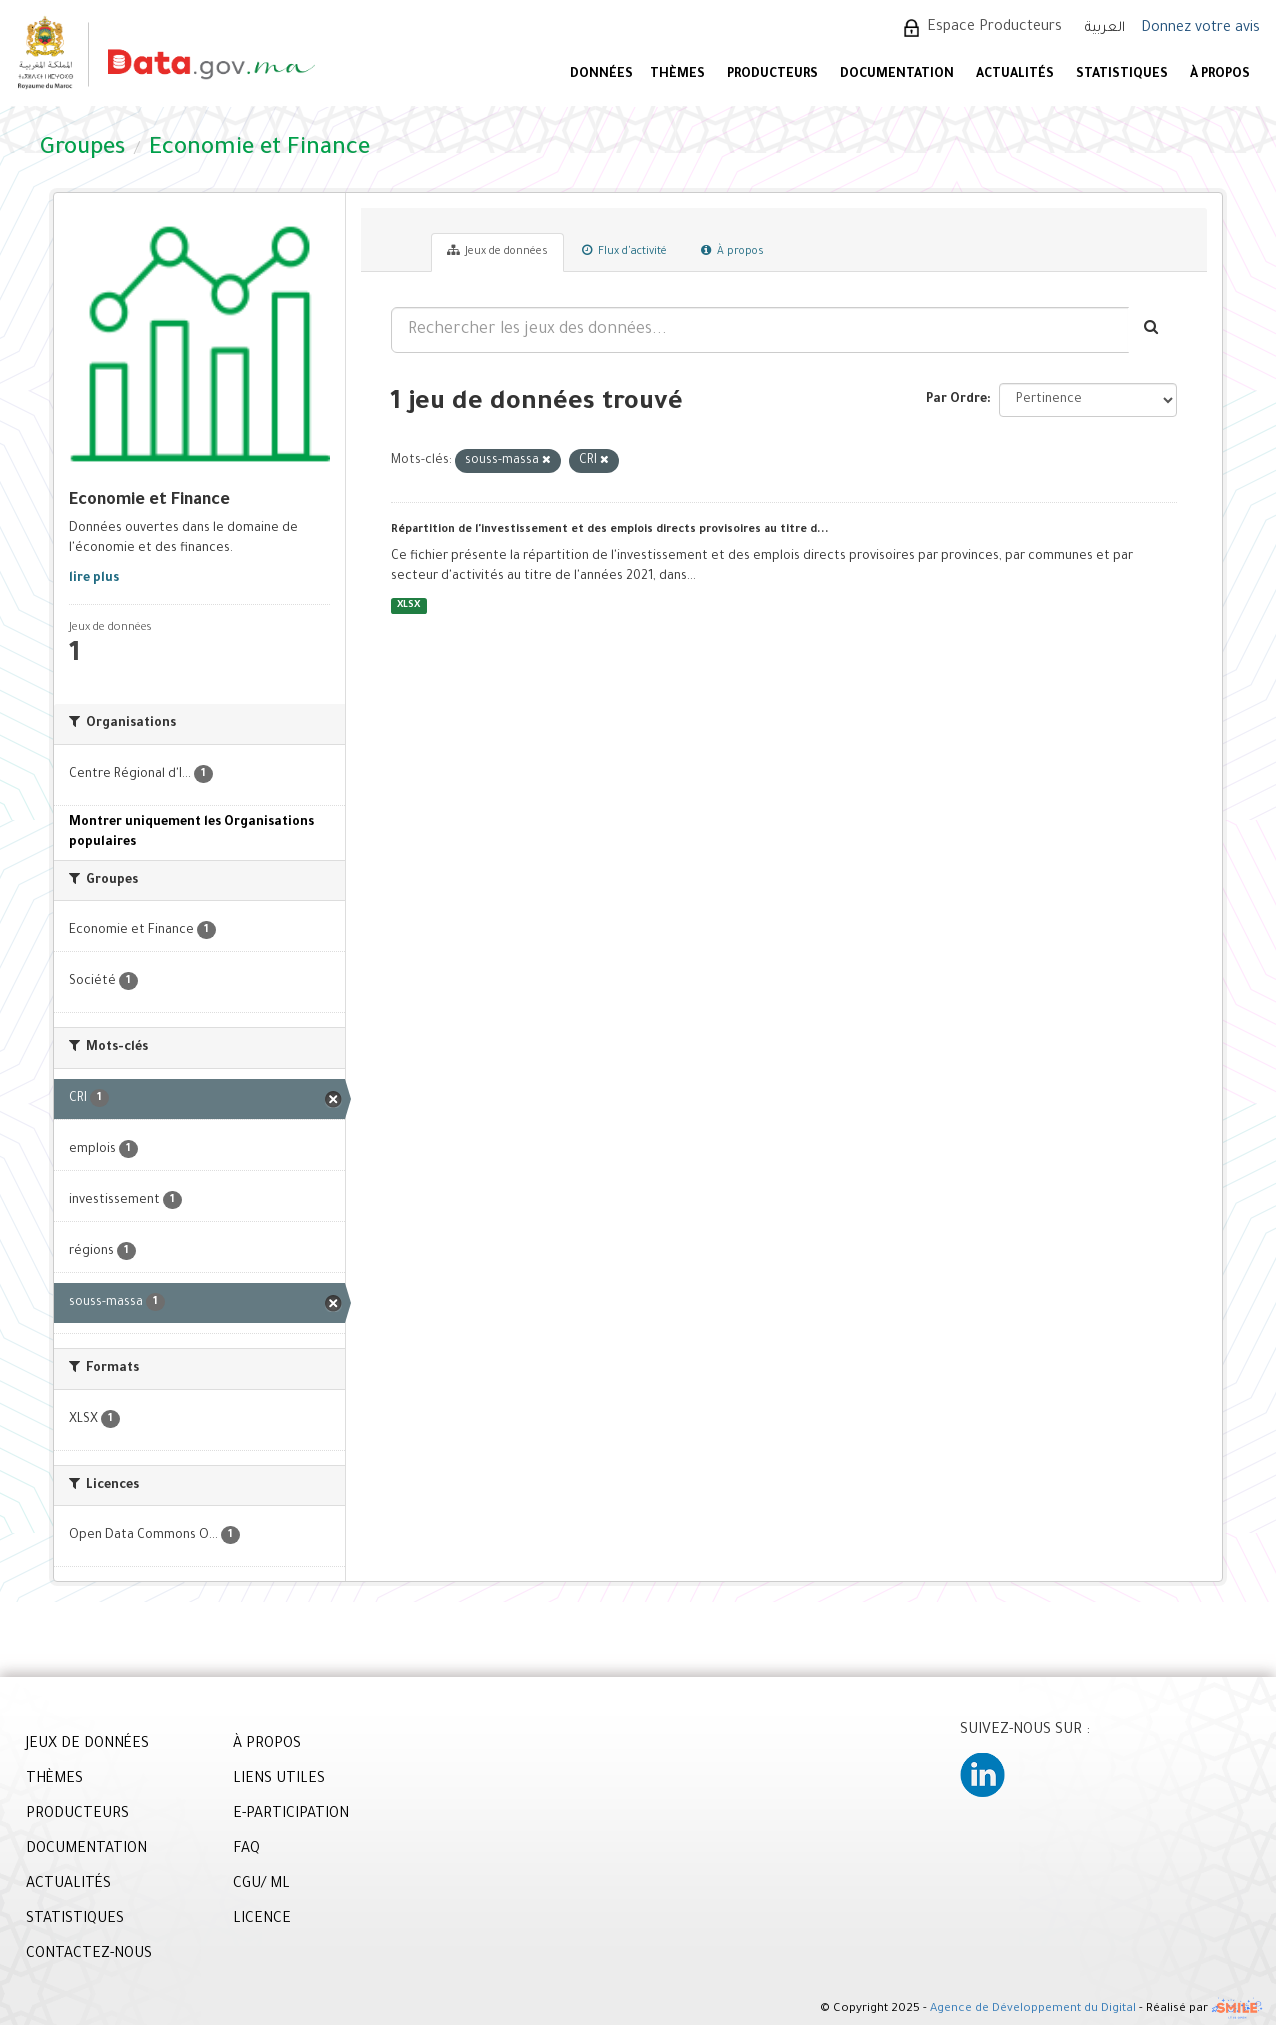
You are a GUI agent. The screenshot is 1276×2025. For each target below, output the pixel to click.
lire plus (94, 579)
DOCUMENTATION (897, 75)
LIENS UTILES (279, 1780)
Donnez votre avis (1200, 29)
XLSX (408, 605)
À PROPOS (1220, 75)
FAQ (246, 1850)
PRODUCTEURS (772, 75)
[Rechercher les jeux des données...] (760, 330)
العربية (1105, 28)
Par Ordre (956, 400)
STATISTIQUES (1122, 75)
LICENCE (262, 1920)
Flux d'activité (624, 251)
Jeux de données (497, 251)
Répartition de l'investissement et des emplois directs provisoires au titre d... (610, 530)
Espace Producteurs (994, 28)
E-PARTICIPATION (291, 1815)
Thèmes (677, 75)
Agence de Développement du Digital (1033, 2010)
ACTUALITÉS (1015, 75)
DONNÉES (601, 75)
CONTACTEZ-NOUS (89, 1955)
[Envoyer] (1152, 330)
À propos (732, 251)
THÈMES (54, 1780)
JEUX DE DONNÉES (87, 1745)
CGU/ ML (261, 1885)
